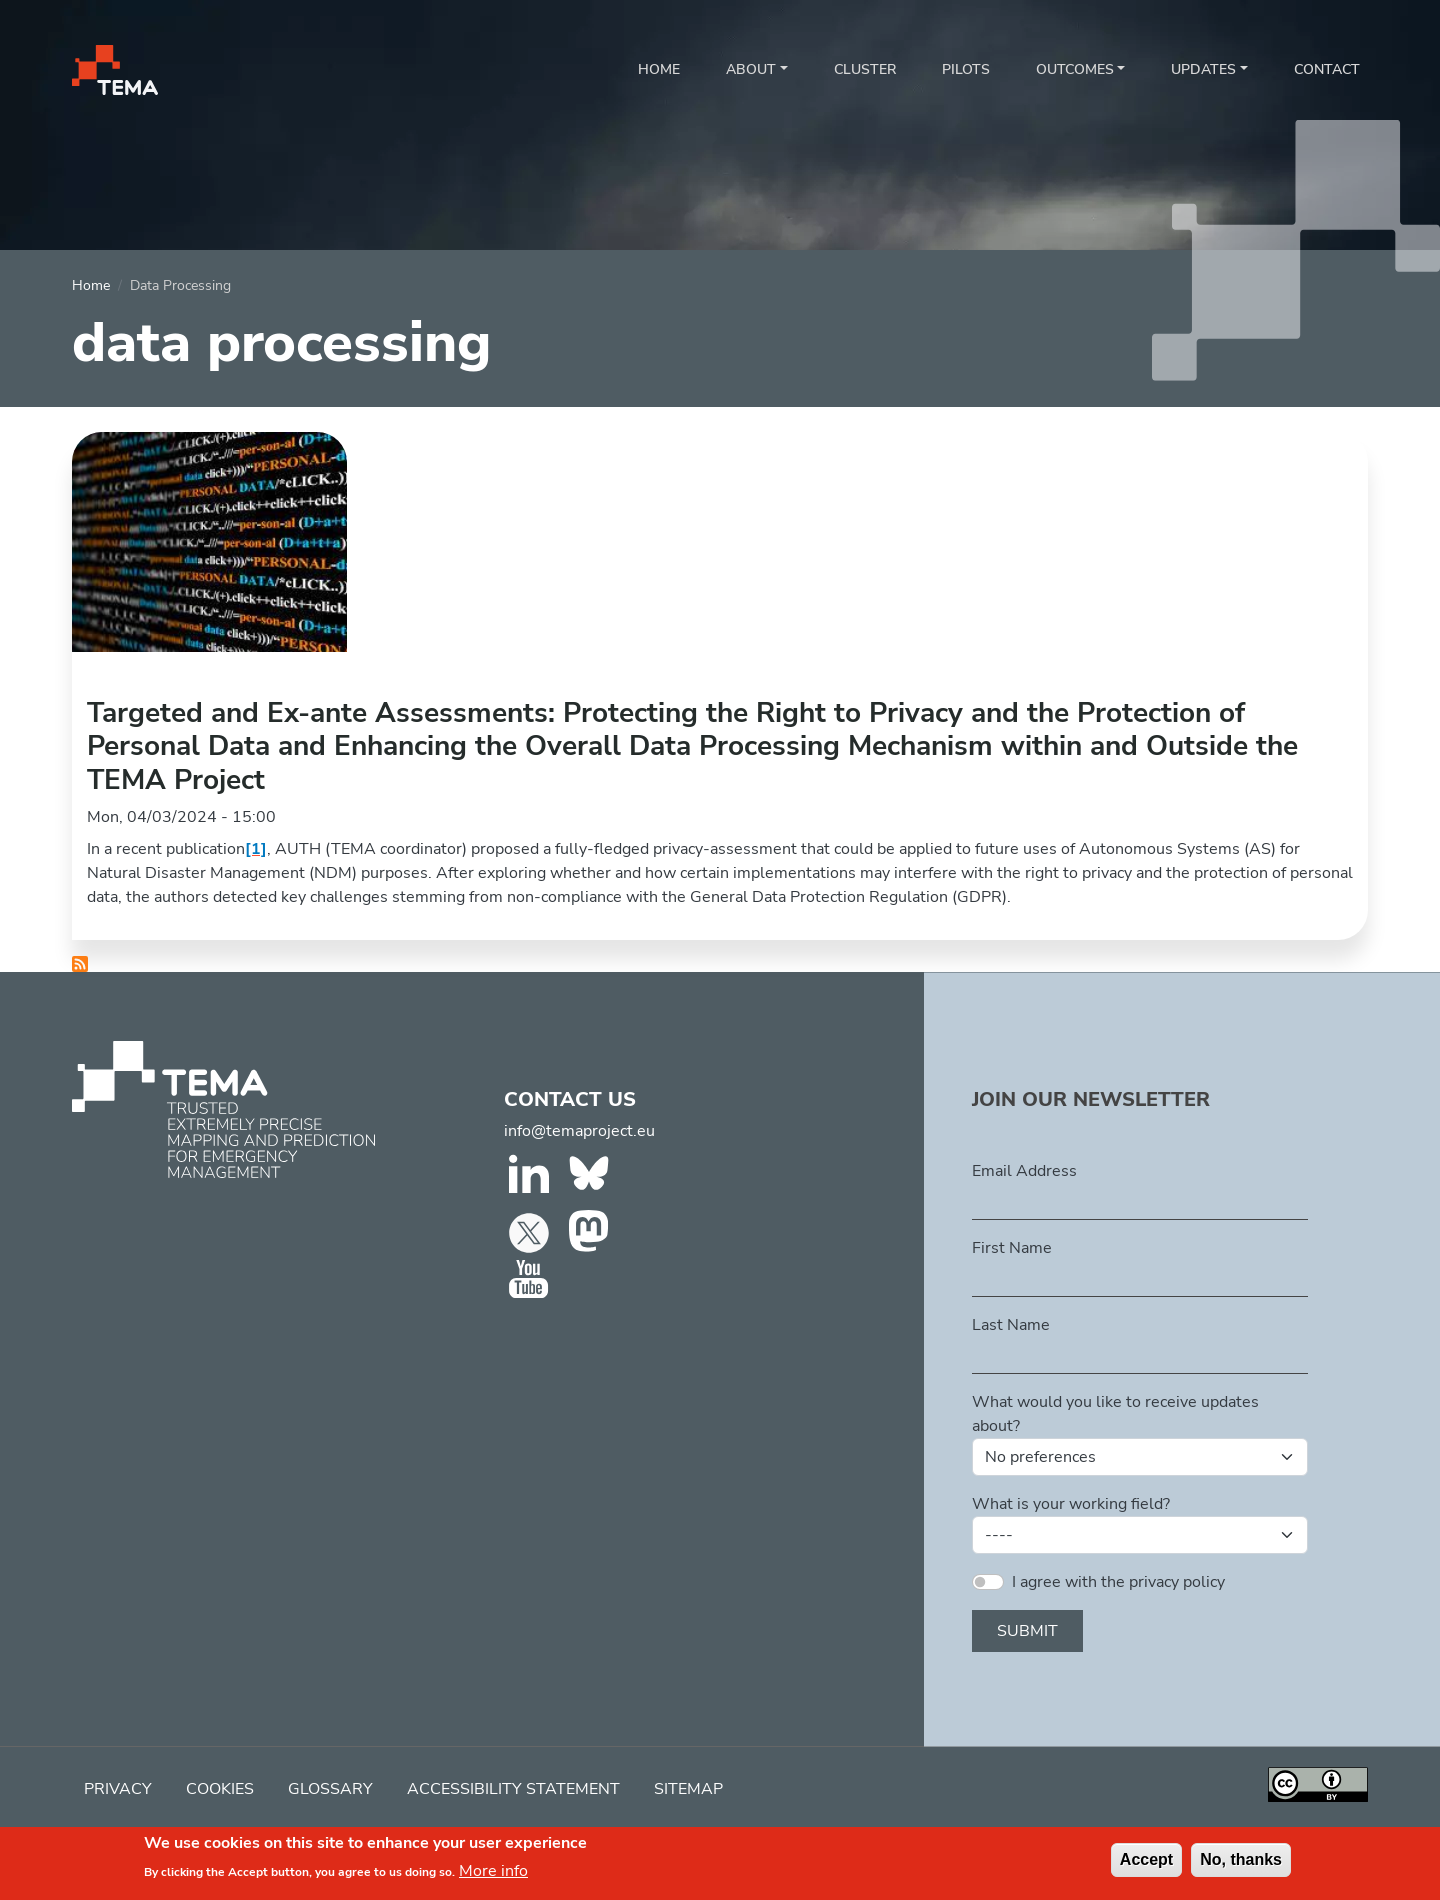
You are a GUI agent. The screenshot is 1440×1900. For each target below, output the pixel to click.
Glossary (330, 1789)
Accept (1146, 1860)
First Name (1012, 1248)
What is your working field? (1071, 1504)
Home (659, 69)
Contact (1327, 69)
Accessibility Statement (513, 1789)
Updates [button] (1203, 69)
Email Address (1024, 1171)
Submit (1027, 1631)
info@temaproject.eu (579, 1131)
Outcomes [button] (1075, 69)
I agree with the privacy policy (1118, 1582)
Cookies (220, 1789)
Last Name (1011, 1325)
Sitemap (688, 1789)
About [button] (751, 69)
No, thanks (1241, 1860)
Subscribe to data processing (80, 964)
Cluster (865, 69)
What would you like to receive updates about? (1115, 1414)
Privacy (118, 1789)
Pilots (966, 69)
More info (493, 1873)
